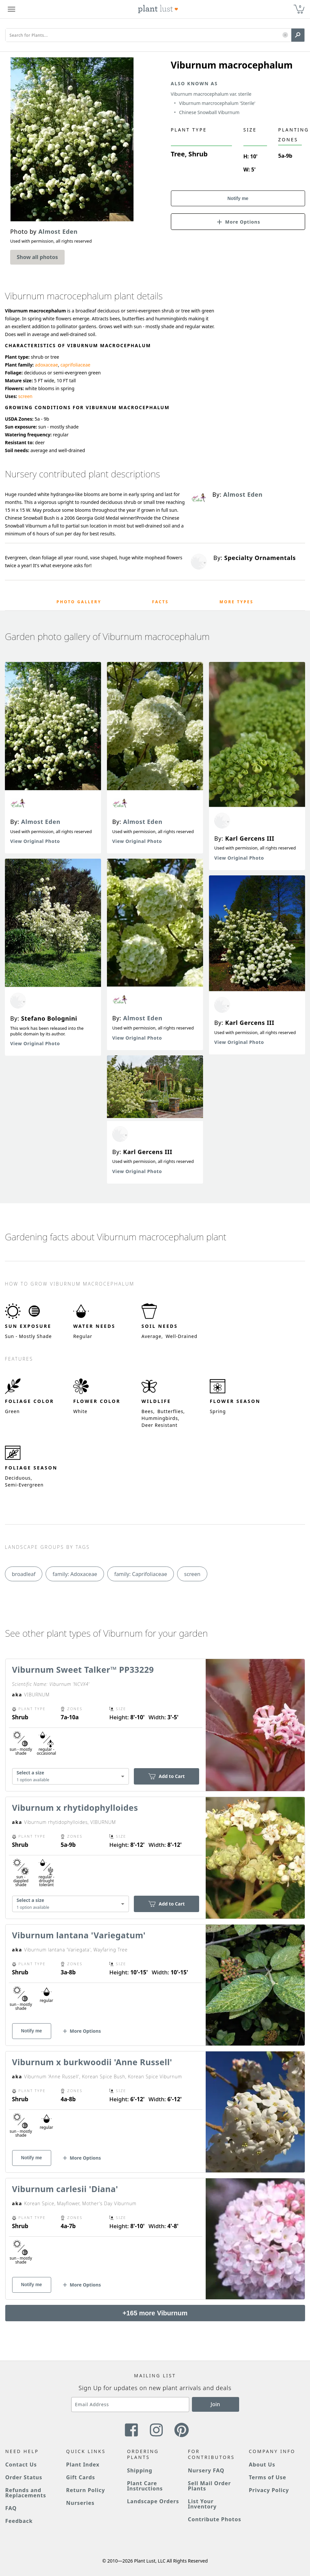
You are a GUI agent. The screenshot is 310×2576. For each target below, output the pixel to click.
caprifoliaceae (75, 365)
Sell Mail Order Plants (209, 2486)
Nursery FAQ (206, 2470)
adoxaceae (46, 365)
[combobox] (70, 1776)
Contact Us (21, 2464)
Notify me (237, 198)
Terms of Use (267, 2477)
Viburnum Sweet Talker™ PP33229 (83, 1669)
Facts (160, 602)
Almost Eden (40, 822)
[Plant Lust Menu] (11, 9)
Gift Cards (80, 2477)
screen (25, 396)
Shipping (139, 2470)
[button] (285, 35)
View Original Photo (35, 841)
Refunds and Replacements (25, 2492)
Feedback (19, 2521)
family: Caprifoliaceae (140, 1574)
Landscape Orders (153, 2501)
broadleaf (23, 1574)
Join (215, 2404)
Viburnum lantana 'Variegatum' (79, 1935)
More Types (236, 602)
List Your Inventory (202, 2504)
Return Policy (85, 2490)
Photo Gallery (78, 602)
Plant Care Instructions (145, 2486)
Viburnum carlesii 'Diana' (65, 2188)
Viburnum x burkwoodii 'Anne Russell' (92, 2061)
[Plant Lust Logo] (158, 9)
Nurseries (80, 2502)
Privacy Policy (269, 2490)
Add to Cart (166, 1776)
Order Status (23, 2477)
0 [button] (300, 6)
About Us (262, 2464)
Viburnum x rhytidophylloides (75, 1807)
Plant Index (83, 2464)
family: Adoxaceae (74, 1574)
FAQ (11, 2508)
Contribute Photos (214, 2519)
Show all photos (37, 257)
